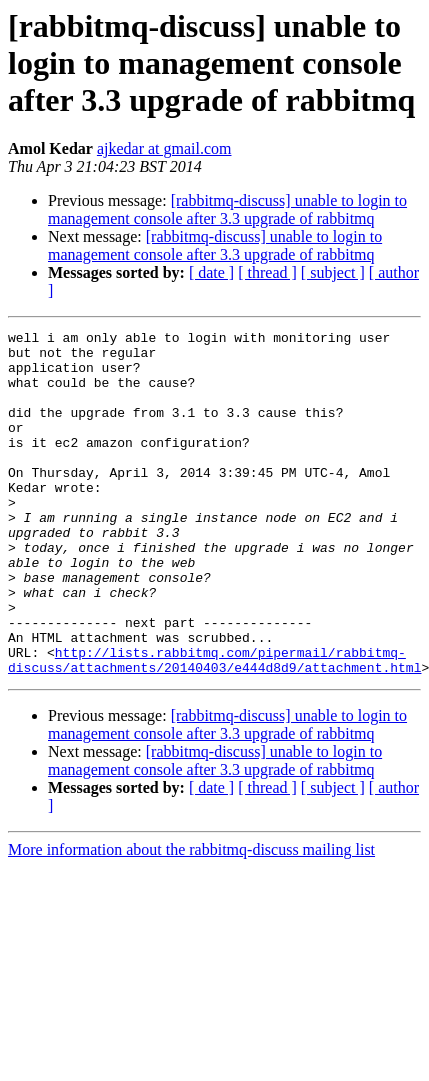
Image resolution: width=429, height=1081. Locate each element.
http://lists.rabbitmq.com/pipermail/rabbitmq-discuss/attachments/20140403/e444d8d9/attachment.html (214, 727)
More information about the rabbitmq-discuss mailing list (191, 918)
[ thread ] (267, 272)
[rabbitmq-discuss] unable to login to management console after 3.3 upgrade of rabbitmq (227, 209)
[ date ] (211, 272)
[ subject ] (333, 272)
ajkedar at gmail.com (164, 148)
